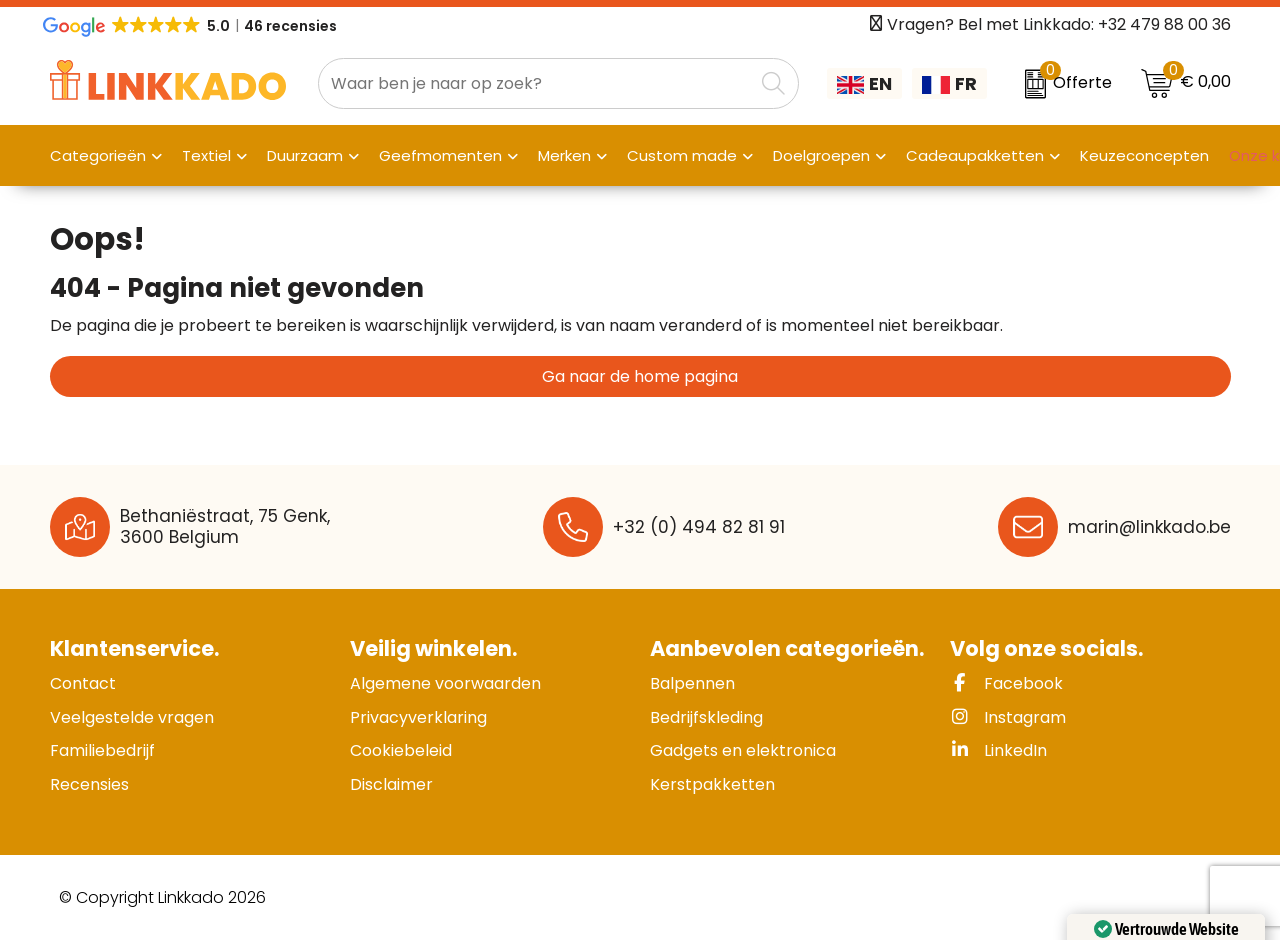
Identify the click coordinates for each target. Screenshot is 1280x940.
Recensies (89, 784)
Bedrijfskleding (706, 717)
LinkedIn (998, 750)
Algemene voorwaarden (445, 683)
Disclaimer (391, 784)
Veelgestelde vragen (132, 717)
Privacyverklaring (418, 717)
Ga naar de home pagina (640, 376)
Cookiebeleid (401, 750)
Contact (83, 683)
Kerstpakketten (712, 784)
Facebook (1006, 683)
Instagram (1008, 717)
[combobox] (536, 83)
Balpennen (692, 683)
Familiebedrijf (102, 750)
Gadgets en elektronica (743, 750)
